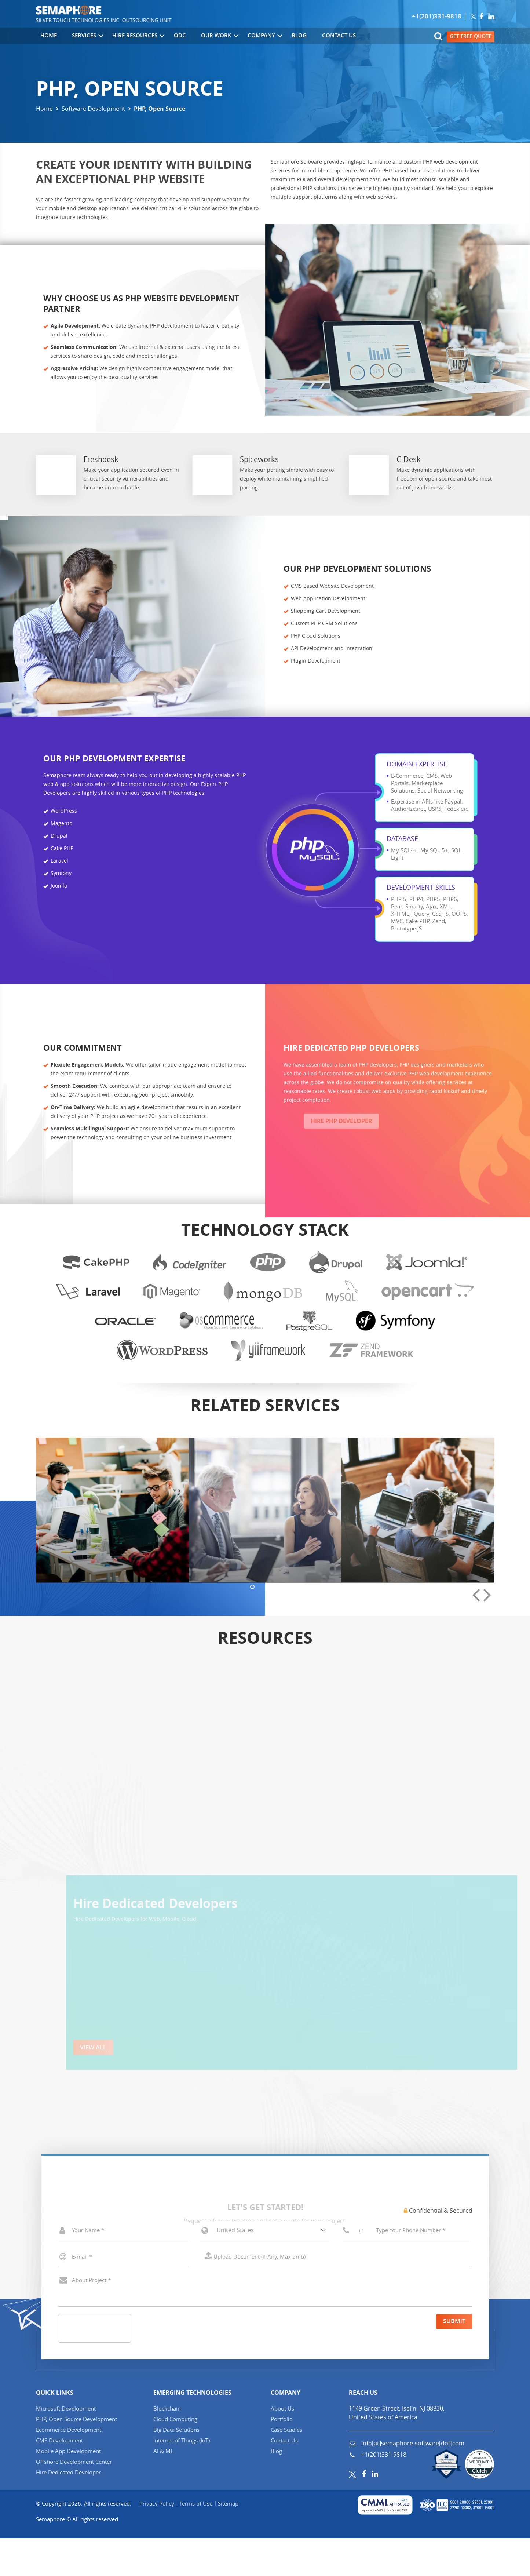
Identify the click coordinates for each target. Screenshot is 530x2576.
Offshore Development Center (74, 2499)
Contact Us (315, 37)
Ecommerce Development (68, 2467)
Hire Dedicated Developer (68, 2509)
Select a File (336, 2294)
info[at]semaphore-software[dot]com (412, 2481)
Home (44, 37)
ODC (168, 37)
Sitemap (233, 2540)
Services (78, 37)
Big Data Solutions (176, 2467)
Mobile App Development (68, 2488)
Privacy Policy (157, 2540)
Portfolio (282, 2456)
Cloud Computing (175, 2456)
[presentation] (476, 1863)
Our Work (203, 37)
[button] (252, 1854)
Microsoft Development (66, 2445)
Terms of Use (199, 2540)
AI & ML (163, 2488)
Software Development (93, 109)
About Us (282, 2445)
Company (247, 37)
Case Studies (286, 2467)
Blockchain (167, 2445)
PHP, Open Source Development (76, 2456)
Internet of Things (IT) (181, 2477)
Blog (280, 37)
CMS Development (59, 2477)
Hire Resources (127, 37)
